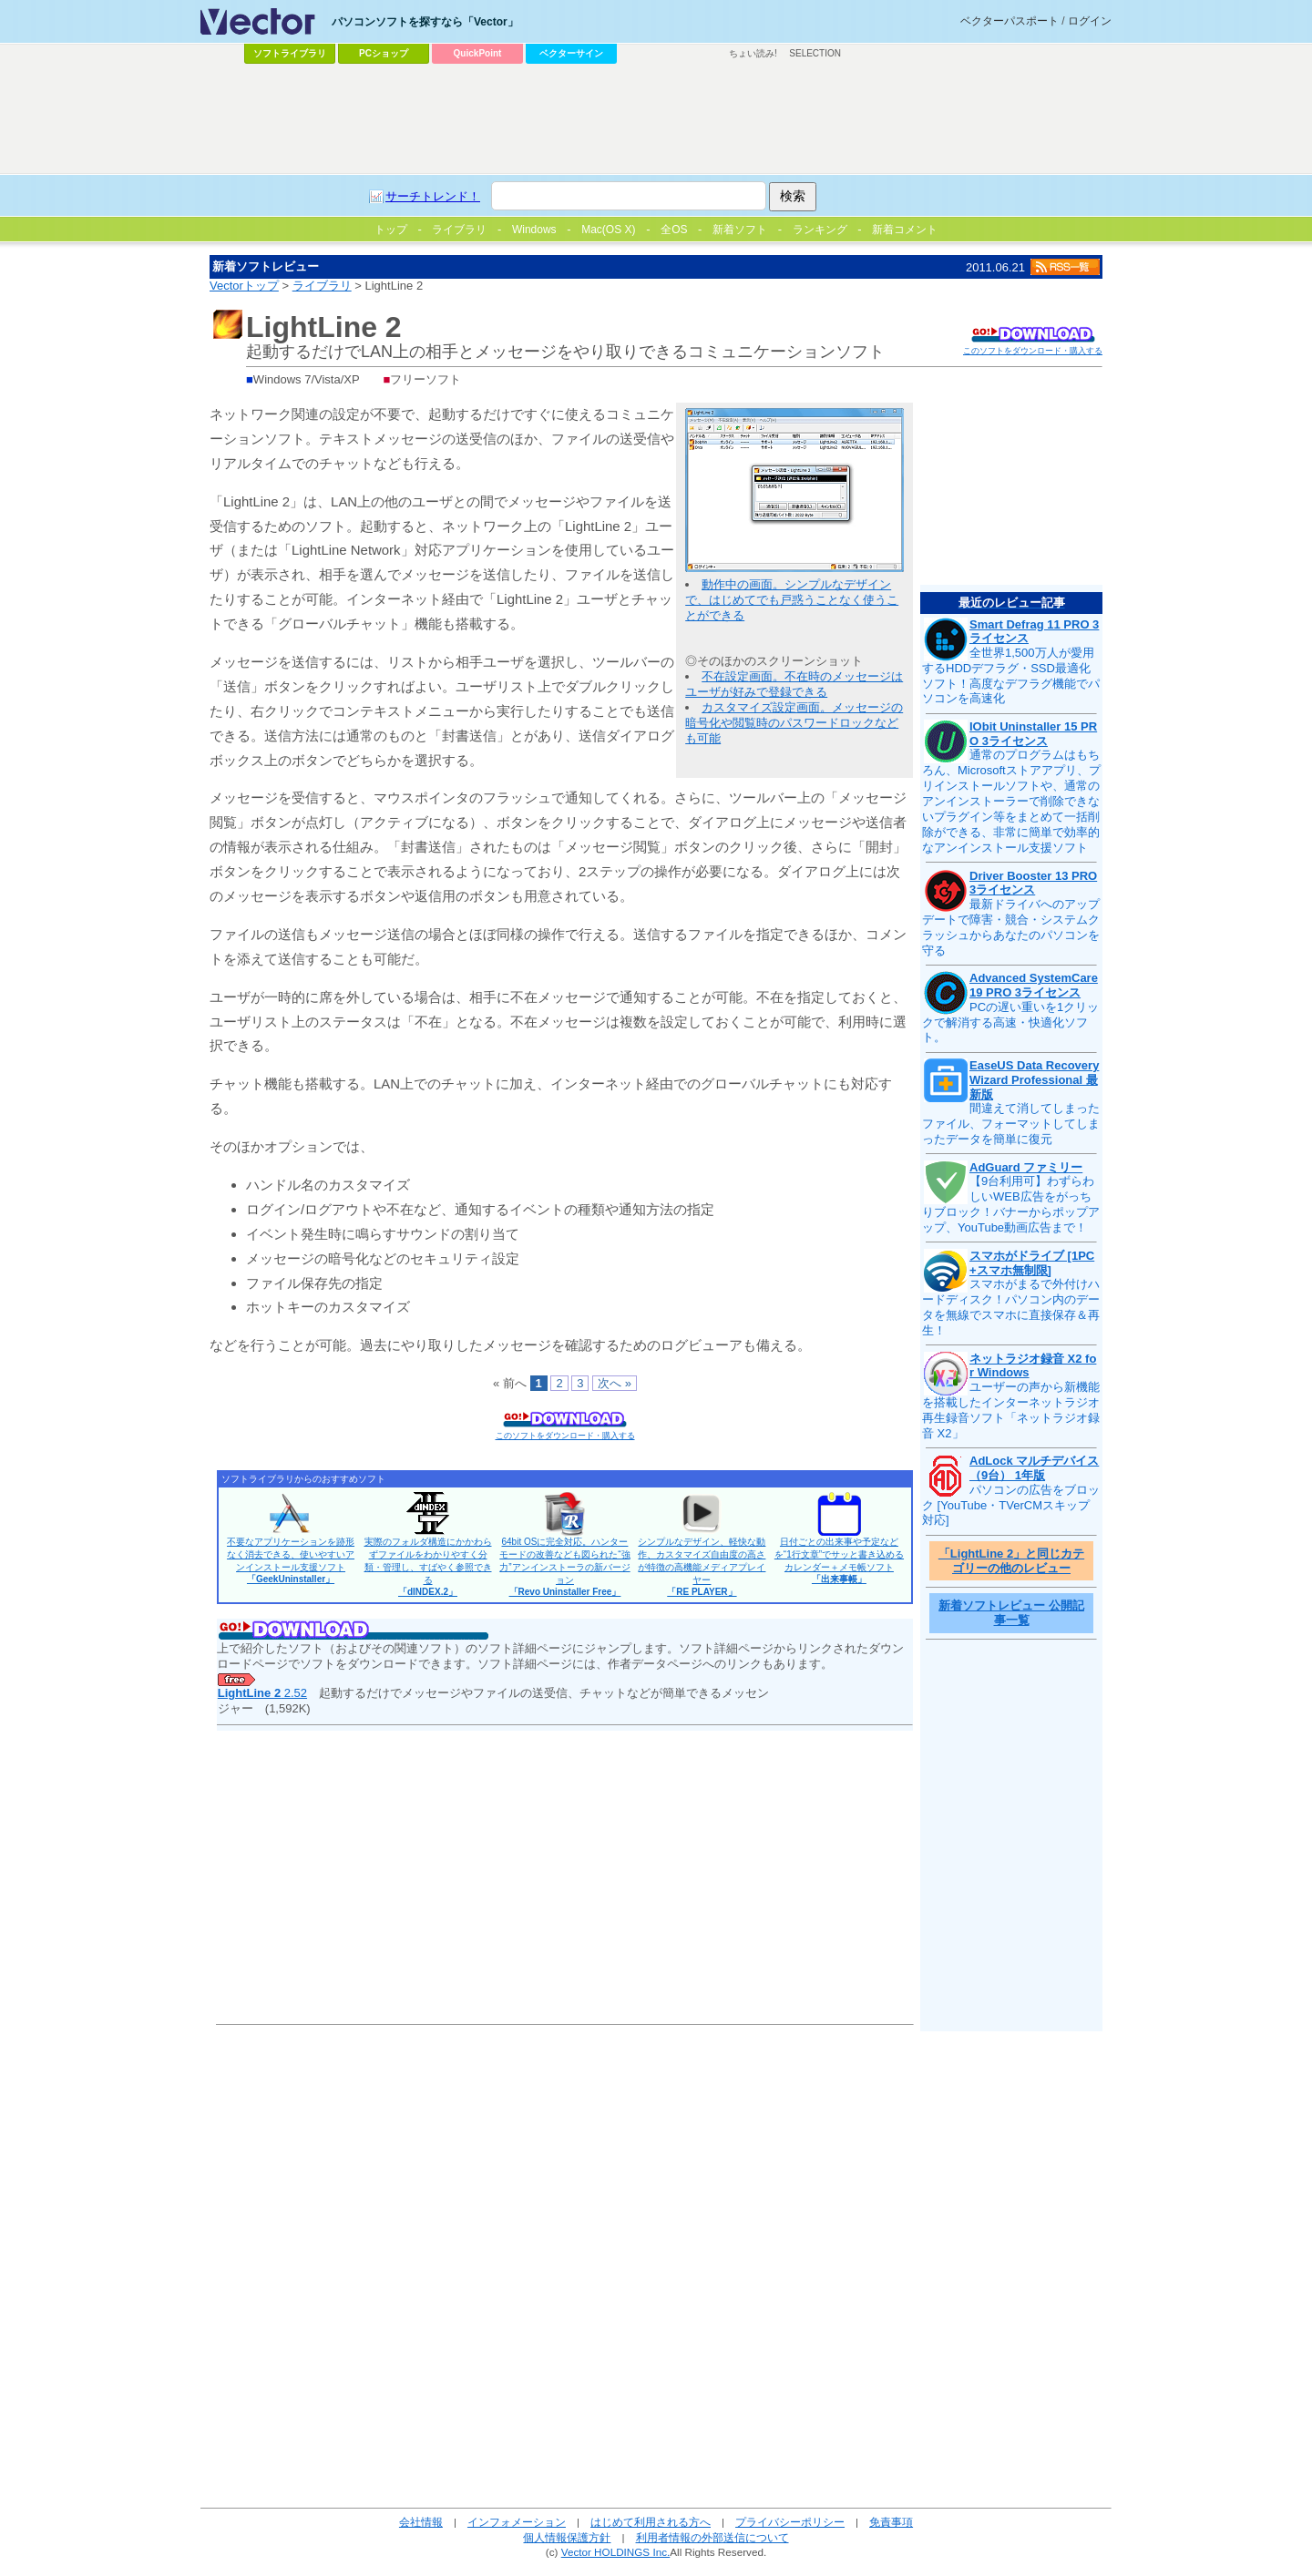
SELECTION (815, 53)
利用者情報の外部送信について (712, 2537)
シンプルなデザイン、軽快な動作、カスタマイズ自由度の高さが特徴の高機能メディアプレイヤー (701, 1567)
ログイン (1090, 21)
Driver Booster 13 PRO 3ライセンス (1033, 883)
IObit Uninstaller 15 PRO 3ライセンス (1033, 734)
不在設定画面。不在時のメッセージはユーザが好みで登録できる (794, 684)
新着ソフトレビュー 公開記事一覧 (1011, 1613)
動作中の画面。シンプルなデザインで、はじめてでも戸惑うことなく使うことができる (791, 600)
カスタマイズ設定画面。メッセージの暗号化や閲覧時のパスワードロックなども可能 (794, 722)
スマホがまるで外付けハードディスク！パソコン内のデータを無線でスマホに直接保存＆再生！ (1011, 1307)
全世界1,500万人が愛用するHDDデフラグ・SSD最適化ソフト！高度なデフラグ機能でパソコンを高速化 (1011, 676)
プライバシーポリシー (790, 2522)
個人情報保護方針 (566, 2537)
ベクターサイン (571, 53)
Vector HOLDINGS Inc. (616, 2552)
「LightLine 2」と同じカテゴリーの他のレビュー (1011, 1561)
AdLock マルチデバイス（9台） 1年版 (1034, 1468)
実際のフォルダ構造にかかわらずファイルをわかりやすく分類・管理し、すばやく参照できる (428, 1567)
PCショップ (383, 53)
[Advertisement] (656, 119)
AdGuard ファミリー (1025, 1167)
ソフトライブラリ (289, 53)
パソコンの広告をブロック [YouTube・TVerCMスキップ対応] (1011, 1505)
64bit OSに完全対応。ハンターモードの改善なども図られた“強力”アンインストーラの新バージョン (564, 1567)
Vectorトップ (244, 285)
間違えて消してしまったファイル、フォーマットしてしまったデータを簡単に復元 (1011, 1123)
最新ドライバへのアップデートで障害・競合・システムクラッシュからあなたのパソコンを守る (1011, 927)
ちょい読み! (753, 53)
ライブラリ (322, 285)
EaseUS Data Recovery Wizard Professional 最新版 (1034, 1079)
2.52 (262, 1693)
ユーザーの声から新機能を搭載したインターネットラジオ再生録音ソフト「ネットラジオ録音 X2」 (1011, 1410)
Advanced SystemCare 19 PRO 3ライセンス (1033, 985)
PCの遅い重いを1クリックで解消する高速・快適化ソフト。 (1010, 1022)
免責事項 (891, 2522)
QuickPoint (478, 53)
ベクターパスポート (1009, 21)
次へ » (614, 1383)
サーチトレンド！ (432, 196)
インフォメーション (516, 2522)
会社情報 (421, 2522)
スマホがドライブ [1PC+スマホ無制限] (1031, 1263)
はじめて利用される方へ (650, 2522)
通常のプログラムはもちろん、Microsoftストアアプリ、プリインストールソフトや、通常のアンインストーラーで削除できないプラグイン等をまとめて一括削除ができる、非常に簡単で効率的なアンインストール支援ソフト (1011, 801)
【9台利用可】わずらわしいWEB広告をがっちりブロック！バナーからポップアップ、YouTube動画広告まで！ (1011, 1204)
